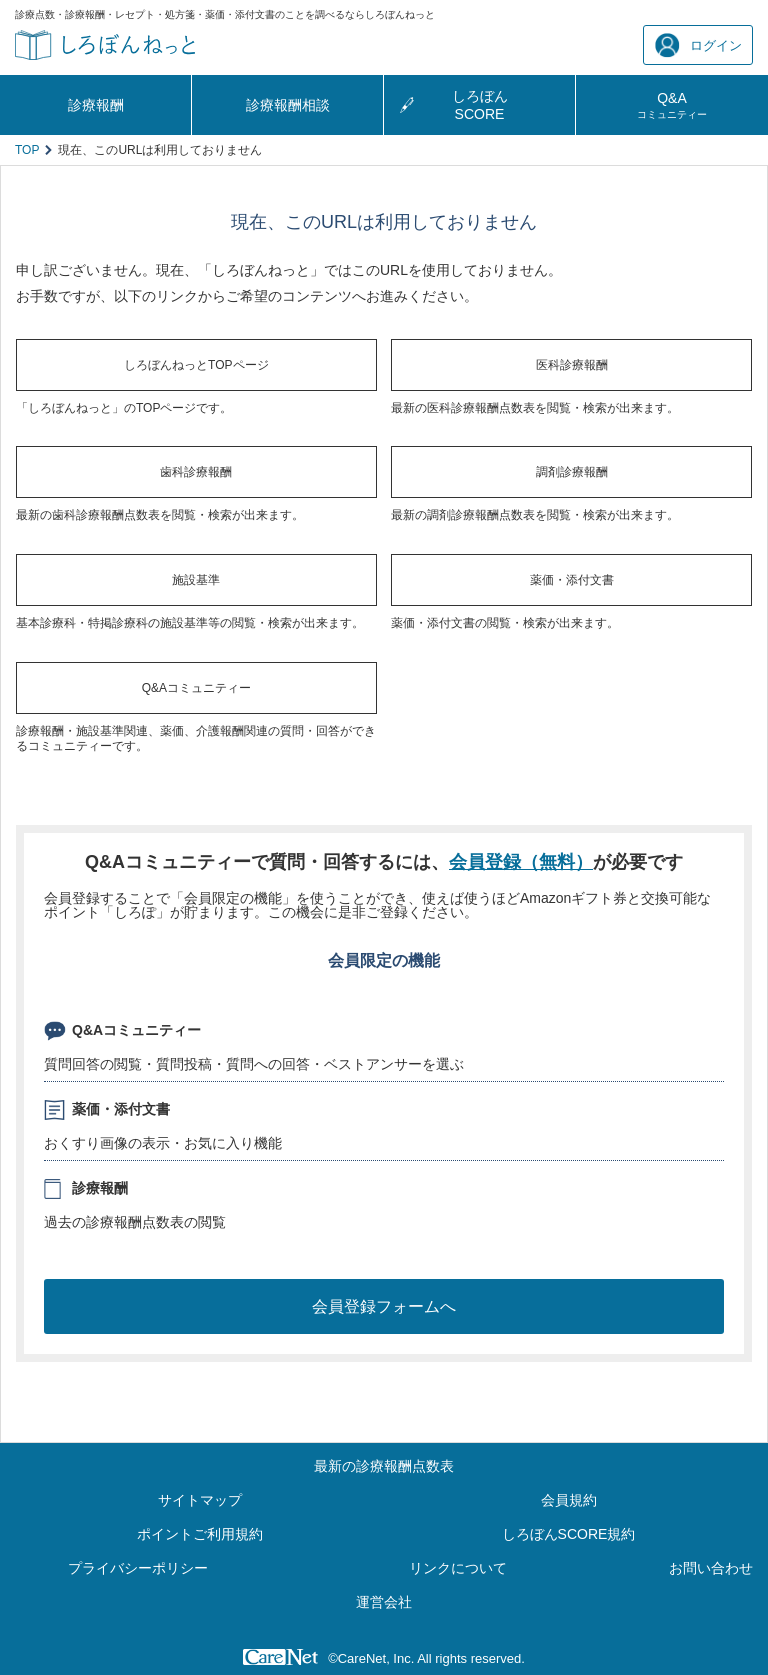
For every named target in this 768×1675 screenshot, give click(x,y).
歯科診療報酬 (196, 472)
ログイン (698, 45)
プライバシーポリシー (138, 1568)
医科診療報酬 (572, 365)
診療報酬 (96, 105)
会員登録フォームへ (384, 1306)
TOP (27, 150)
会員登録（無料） (521, 862)
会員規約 (569, 1500)
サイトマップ (200, 1500)
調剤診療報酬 (572, 472)
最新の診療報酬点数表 (384, 1466)
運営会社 (384, 1602)
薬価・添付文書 (572, 580)
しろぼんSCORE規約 (569, 1534)
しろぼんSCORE (480, 105)
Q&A (672, 105)
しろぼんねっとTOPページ (196, 365)
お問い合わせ (711, 1568)
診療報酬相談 (288, 105)
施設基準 (196, 580)
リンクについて (458, 1568)
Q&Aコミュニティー (196, 688)
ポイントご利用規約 (200, 1534)
